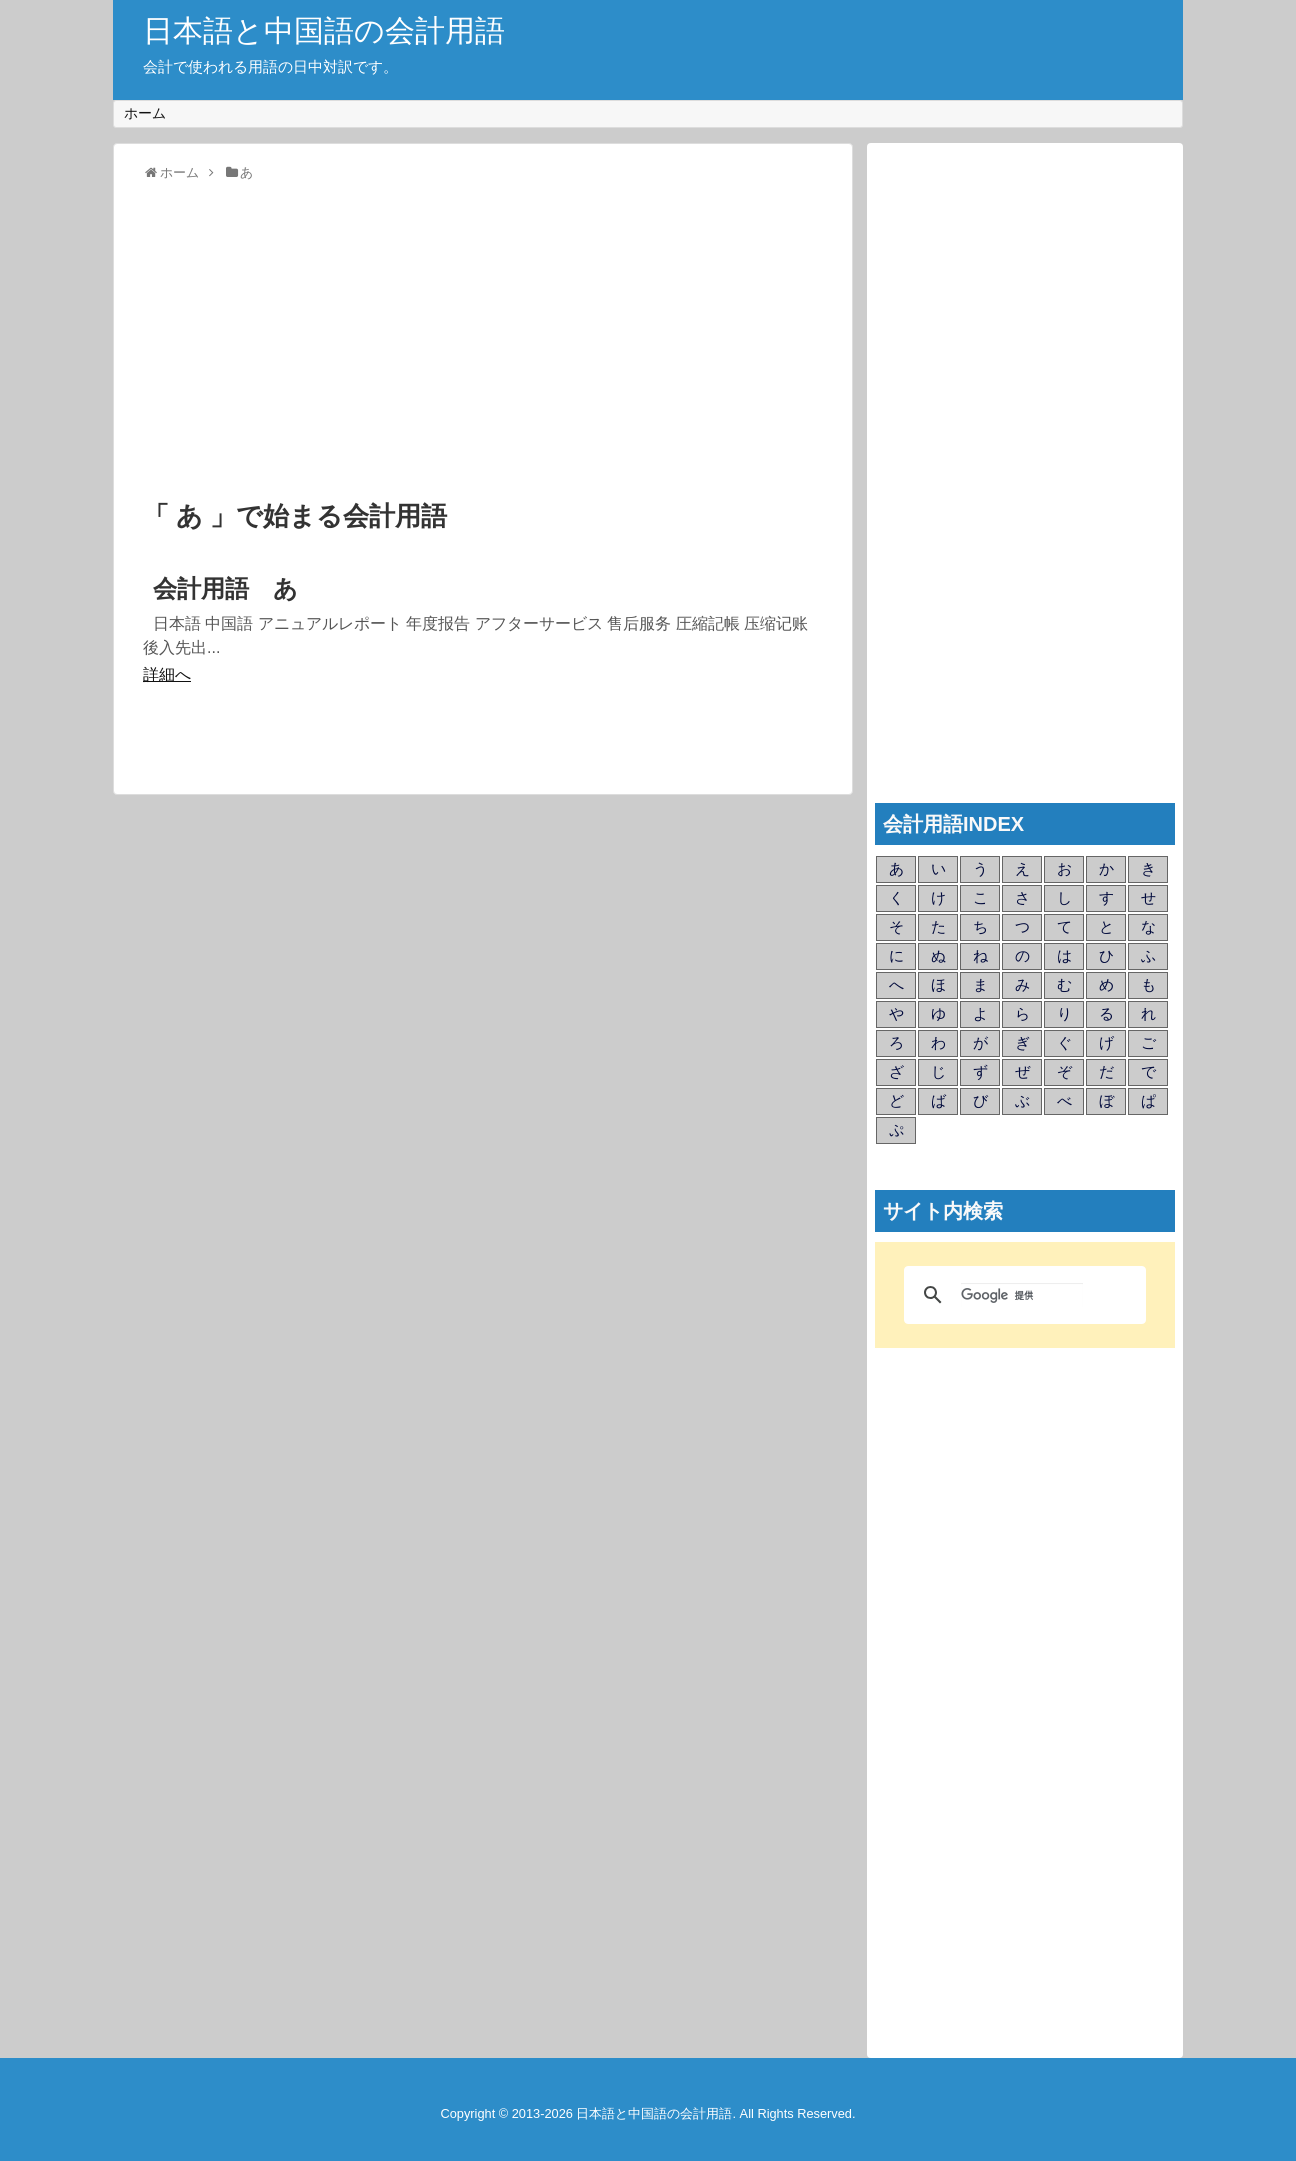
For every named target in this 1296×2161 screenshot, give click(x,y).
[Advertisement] (483, 342)
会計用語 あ (225, 588)
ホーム (145, 113)
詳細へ (167, 674)
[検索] (1022, 1295)
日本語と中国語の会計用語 (324, 31)
